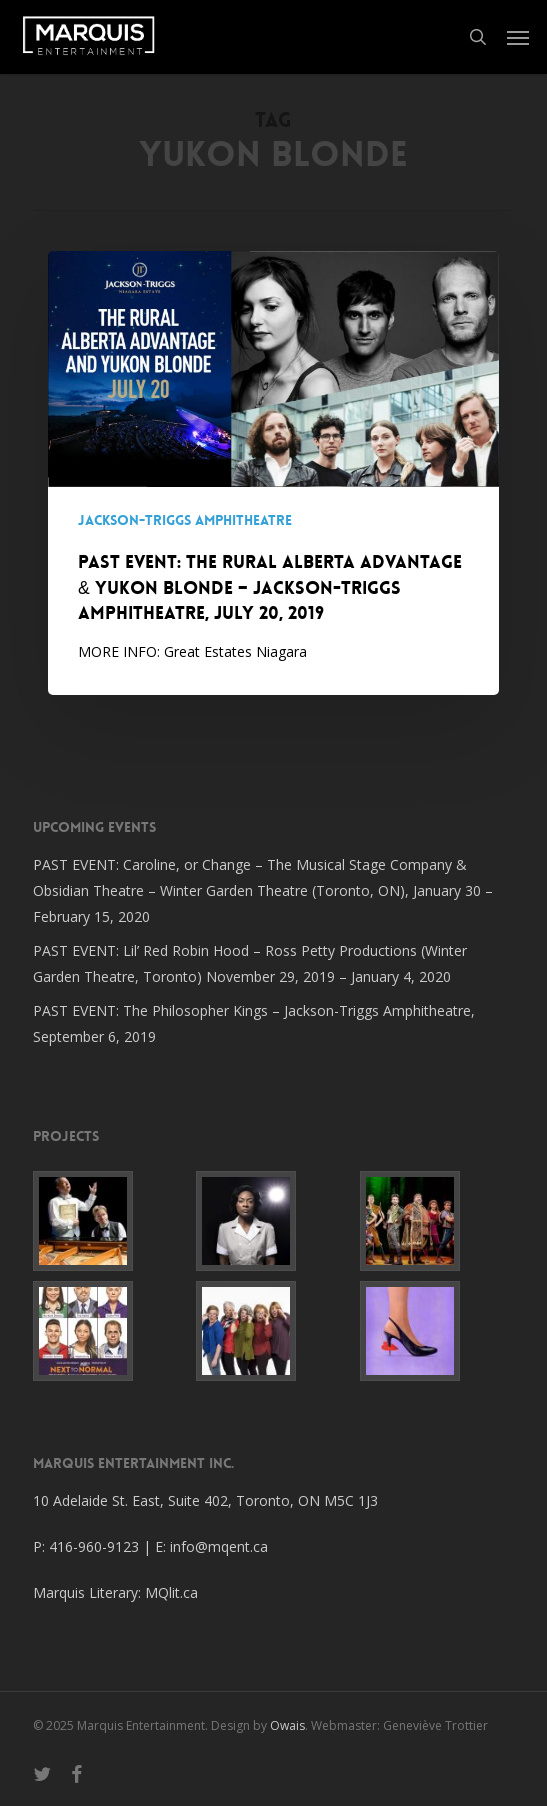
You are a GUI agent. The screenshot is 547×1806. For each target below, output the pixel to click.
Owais (287, 1725)
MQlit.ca (171, 1592)
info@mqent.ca (221, 1546)
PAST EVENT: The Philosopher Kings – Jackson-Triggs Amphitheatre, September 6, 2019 (254, 1023)
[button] (518, 37)
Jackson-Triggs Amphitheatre (185, 520)
